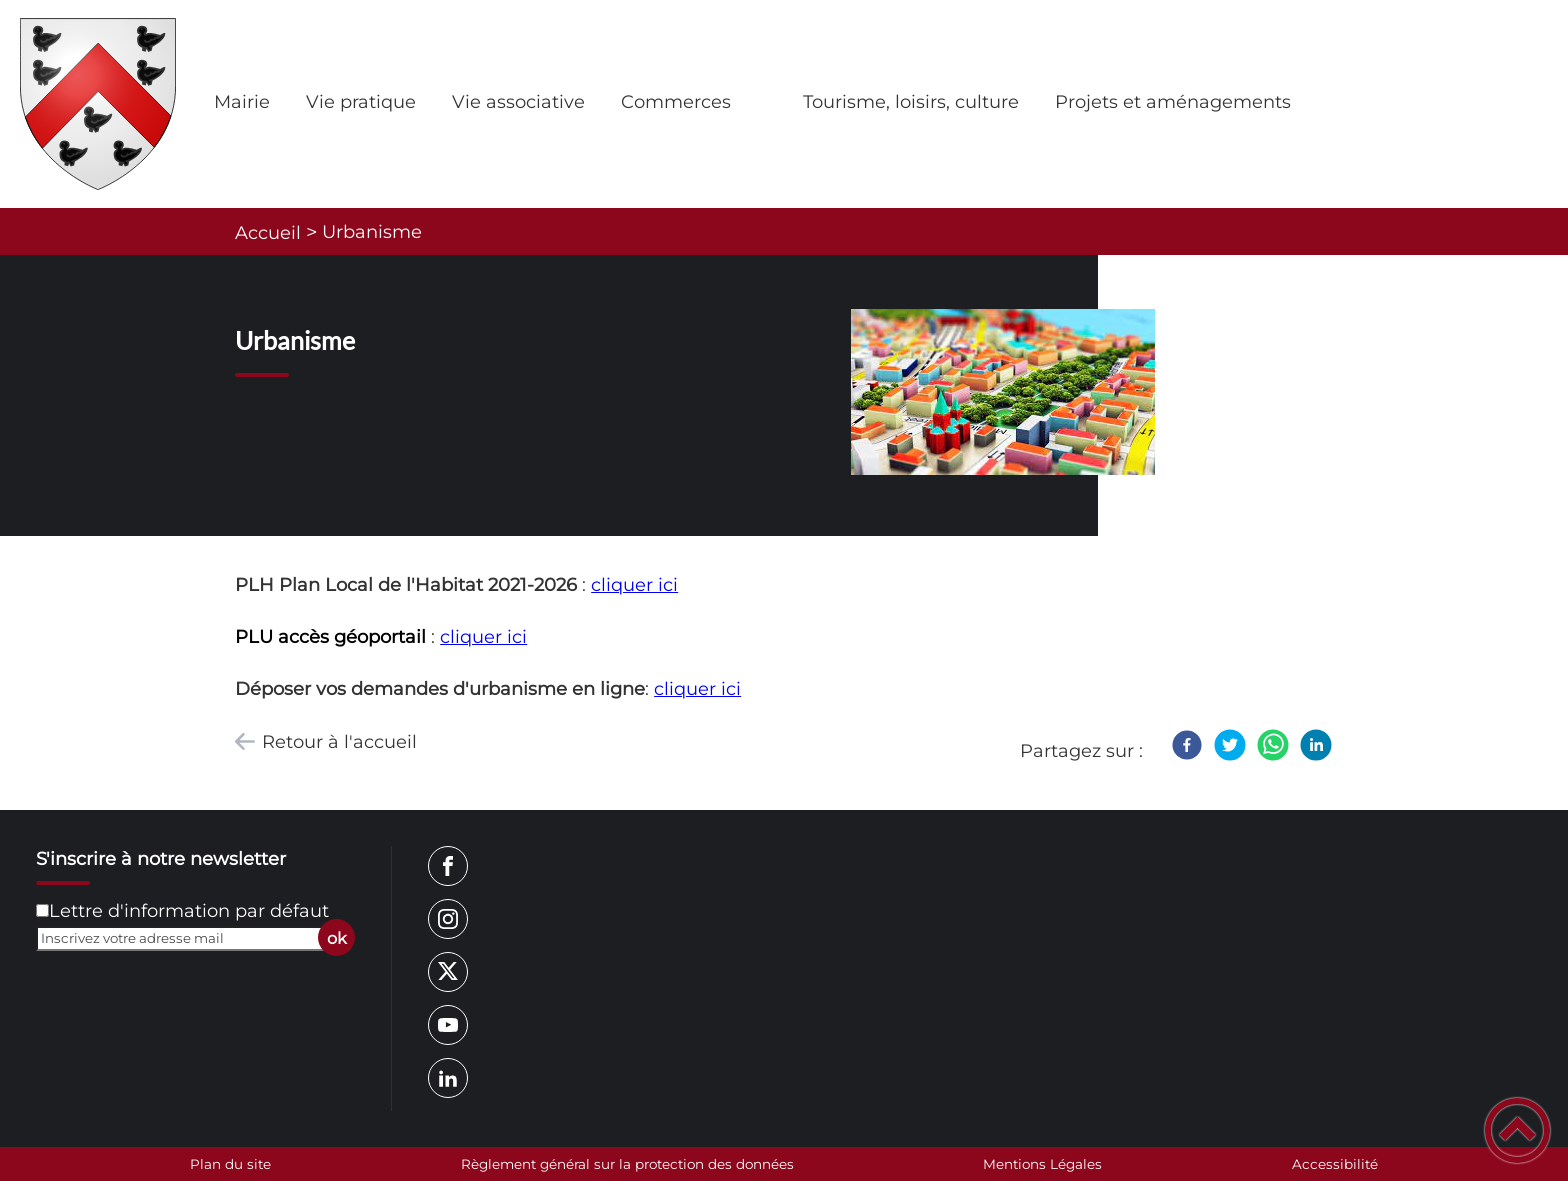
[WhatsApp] (1273, 745)
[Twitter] (1230, 745)
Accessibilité (1335, 1164)
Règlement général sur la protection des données (627, 1164)
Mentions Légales (1042, 1164)
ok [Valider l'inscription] (337, 938)
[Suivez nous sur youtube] (448, 1025)
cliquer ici (634, 585)
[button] (1517, 1130)
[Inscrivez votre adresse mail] (187, 938)
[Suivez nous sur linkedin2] (448, 1078)
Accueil (268, 233)
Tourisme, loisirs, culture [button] (911, 102)
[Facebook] (1187, 745)
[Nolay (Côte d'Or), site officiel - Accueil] (98, 104)
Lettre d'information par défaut (189, 911)
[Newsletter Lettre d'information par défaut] (42, 910)
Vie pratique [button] (361, 102)
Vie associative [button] (518, 102)
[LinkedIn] (1316, 745)
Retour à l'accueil (339, 742)
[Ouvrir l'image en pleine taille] (1003, 393)
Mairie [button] (242, 102)
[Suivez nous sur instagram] (448, 919)
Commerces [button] (676, 102)
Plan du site (230, 1164)
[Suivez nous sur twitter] (448, 972)
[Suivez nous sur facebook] (448, 866)
